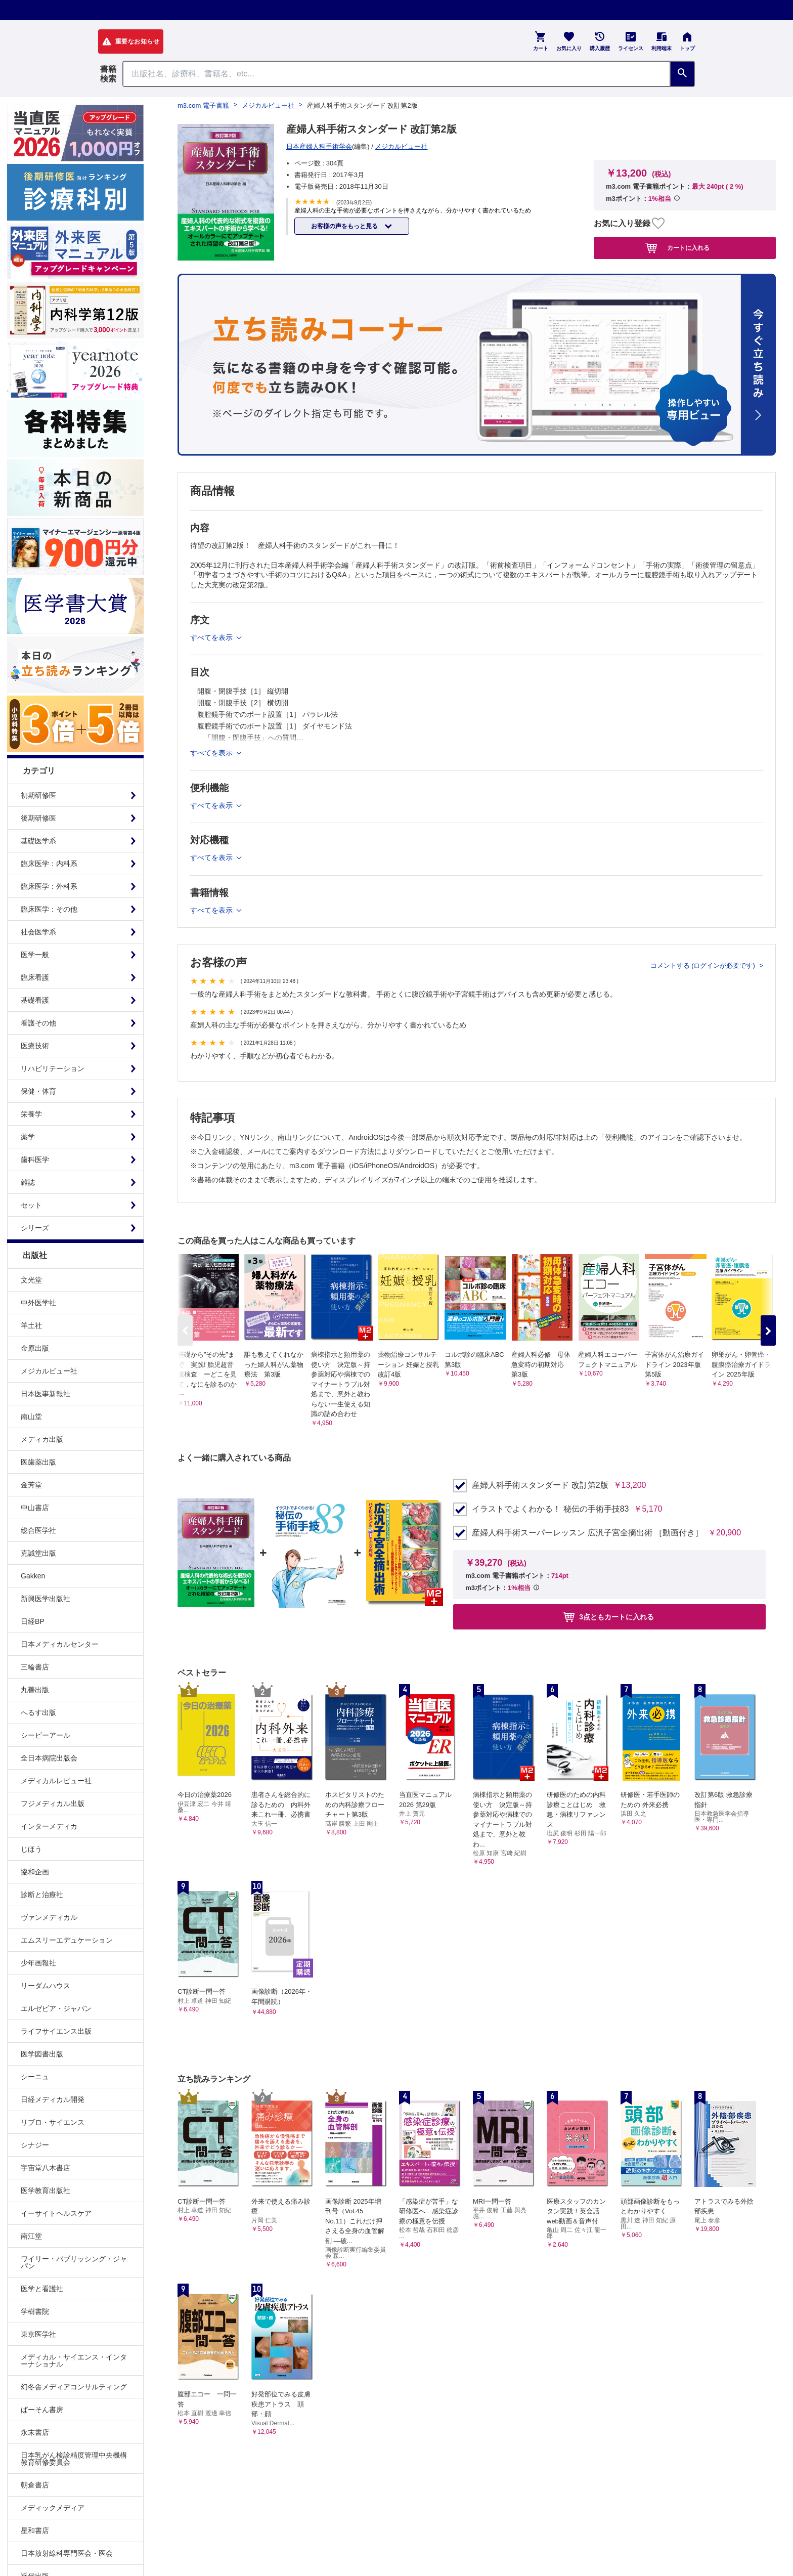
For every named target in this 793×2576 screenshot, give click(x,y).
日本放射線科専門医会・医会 (67, 2553)
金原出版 (35, 1348)
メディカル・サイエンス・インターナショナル (74, 2360)
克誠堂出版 (38, 1553)
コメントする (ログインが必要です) (703, 965)
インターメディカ (49, 1826)
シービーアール (45, 1735)
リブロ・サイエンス (52, 2122)
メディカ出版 (42, 1439)
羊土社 (31, 1325)
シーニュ (35, 2077)
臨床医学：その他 (49, 909)
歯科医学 (35, 1159)
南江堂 (31, 2236)
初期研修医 (38, 795)
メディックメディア (52, 2508)
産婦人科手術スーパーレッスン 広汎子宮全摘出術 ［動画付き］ (587, 1533)
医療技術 (35, 1046)
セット (31, 1205)
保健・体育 (38, 1091)
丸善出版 (35, 1690)
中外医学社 (38, 1303)
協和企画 (35, 1872)
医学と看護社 (42, 2289)
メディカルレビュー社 (56, 1781)
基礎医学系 (38, 841)
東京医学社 (38, 2334)
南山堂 (31, 1416)
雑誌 (28, 1182)
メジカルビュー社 (49, 1371)
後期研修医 (38, 818)
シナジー (35, 2145)
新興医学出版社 (45, 1599)
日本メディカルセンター (60, 1644)
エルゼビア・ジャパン (56, 2008)
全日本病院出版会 (49, 1758)
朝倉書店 (35, 2485)
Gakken (33, 1576)
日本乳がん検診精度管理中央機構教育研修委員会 (74, 2458)
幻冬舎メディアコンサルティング (74, 2387)
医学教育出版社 (45, 2190)
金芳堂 (31, 1485)
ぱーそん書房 (42, 2410)
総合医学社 (38, 1530)
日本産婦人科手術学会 (319, 146)
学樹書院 (35, 2311)
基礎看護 (35, 1000)
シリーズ (35, 1228)
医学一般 (35, 955)
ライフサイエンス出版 (56, 2031)
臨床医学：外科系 (49, 886)
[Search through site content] (396, 74)
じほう (31, 1849)
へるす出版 (38, 1712)
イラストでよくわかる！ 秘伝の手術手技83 (550, 1509)
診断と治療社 (42, 1895)
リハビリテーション (52, 1068)
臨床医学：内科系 (49, 864)
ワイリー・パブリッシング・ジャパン (74, 2262)
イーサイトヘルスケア (56, 2213)
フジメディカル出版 (52, 1803)
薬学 (28, 1137)
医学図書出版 (42, 2054)
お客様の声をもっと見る (345, 226)
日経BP (33, 1621)
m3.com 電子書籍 (203, 105)
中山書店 (35, 1508)
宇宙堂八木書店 (45, 2168)
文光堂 (31, 1280)
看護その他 (38, 1023)
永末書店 (35, 2432)
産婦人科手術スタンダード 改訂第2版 (540, 1485)
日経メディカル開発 (52, 2099)
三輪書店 (35, 1667)
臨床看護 (35, 977)
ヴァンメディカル (49, 1917)
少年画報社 (38, 1963)
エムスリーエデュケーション (67, 1940)
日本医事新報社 (45, 1394)
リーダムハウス (45, 1986)
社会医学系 (38, 932)
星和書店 (35, 2530)
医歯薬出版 (38, 1462)
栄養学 (31, 1114)
